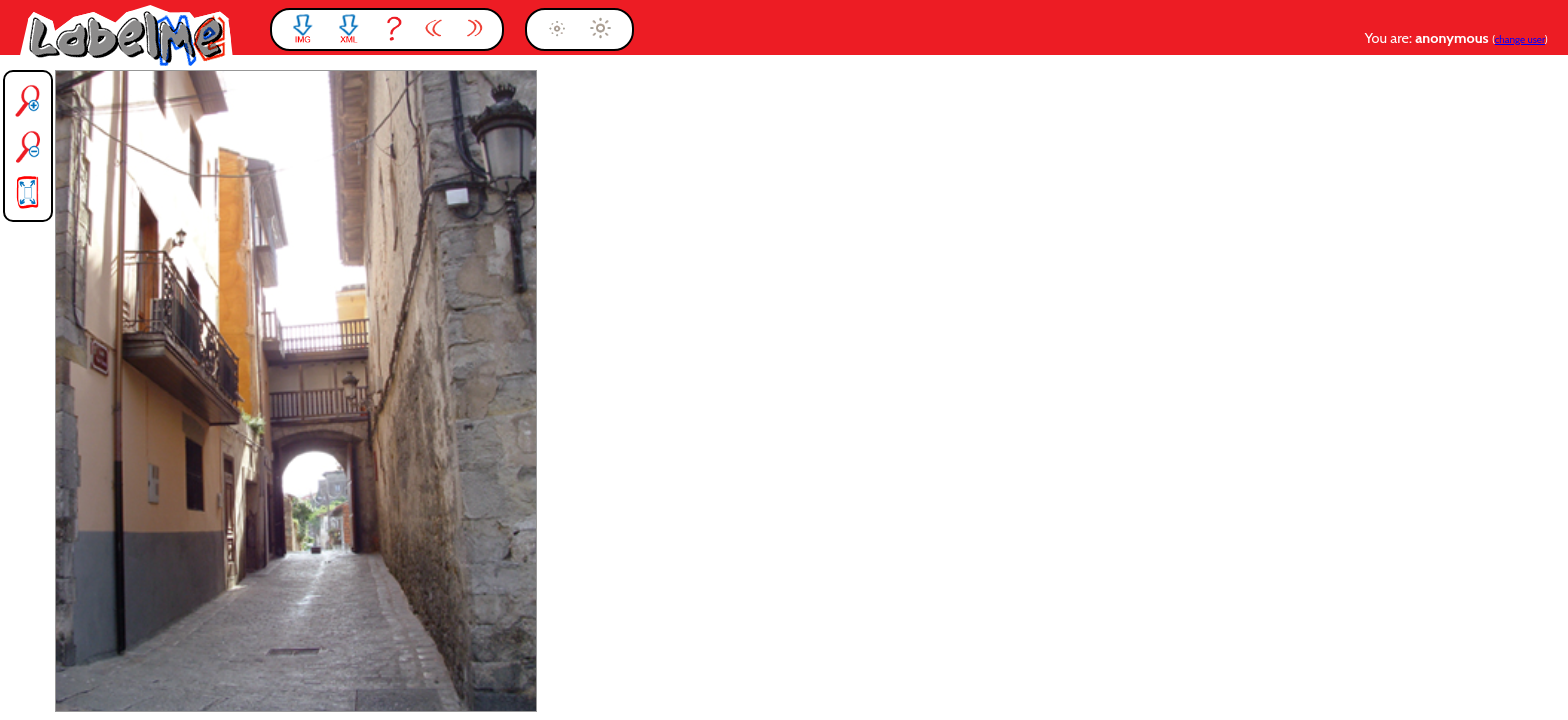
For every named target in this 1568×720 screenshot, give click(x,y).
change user (1520, 39)
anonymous (1453, 38)
